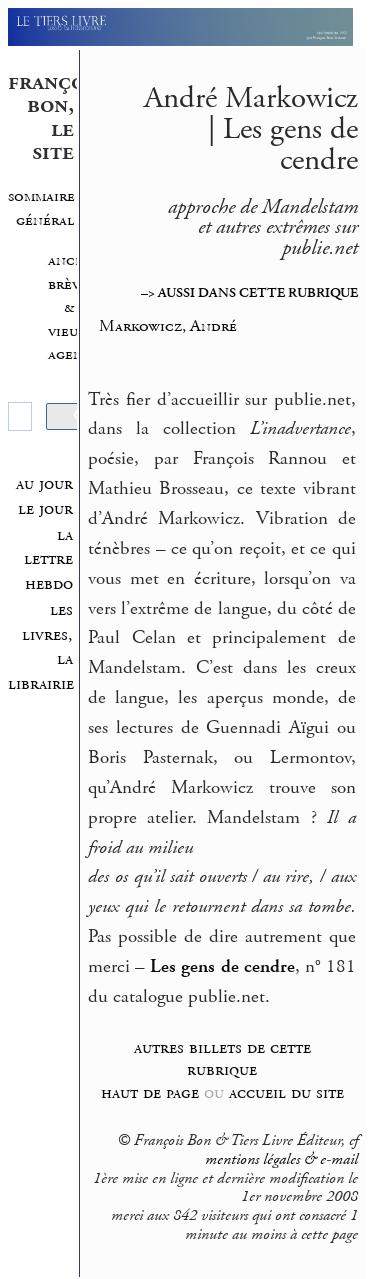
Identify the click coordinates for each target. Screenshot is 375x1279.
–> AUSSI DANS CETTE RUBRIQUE (249, 293)
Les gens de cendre (222, 967)
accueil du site (286, 1092)
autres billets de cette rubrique (222, 1059)
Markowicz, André (168, 326)
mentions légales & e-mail (281, 1160)
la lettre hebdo (48, 559)
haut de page (150, 1092)
